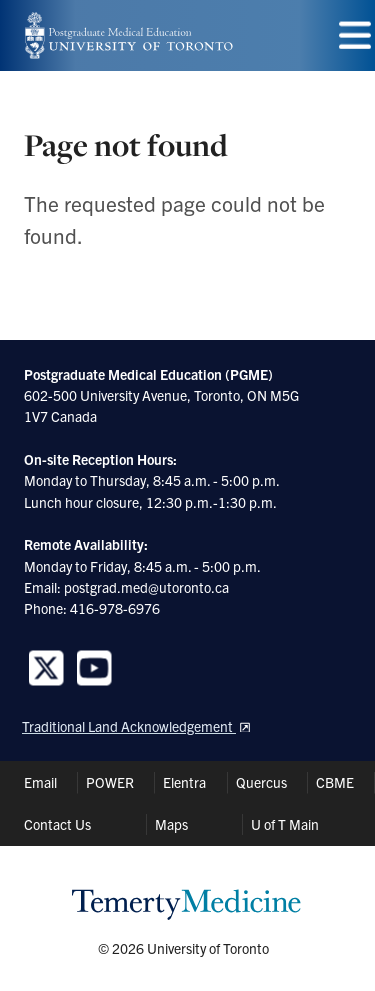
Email (40, 782)
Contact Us (57, 824)
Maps (171, 824)
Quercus (261, 782)
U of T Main (285, 824)
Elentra (184, 782)
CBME (335, 782)
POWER (110, 782)
